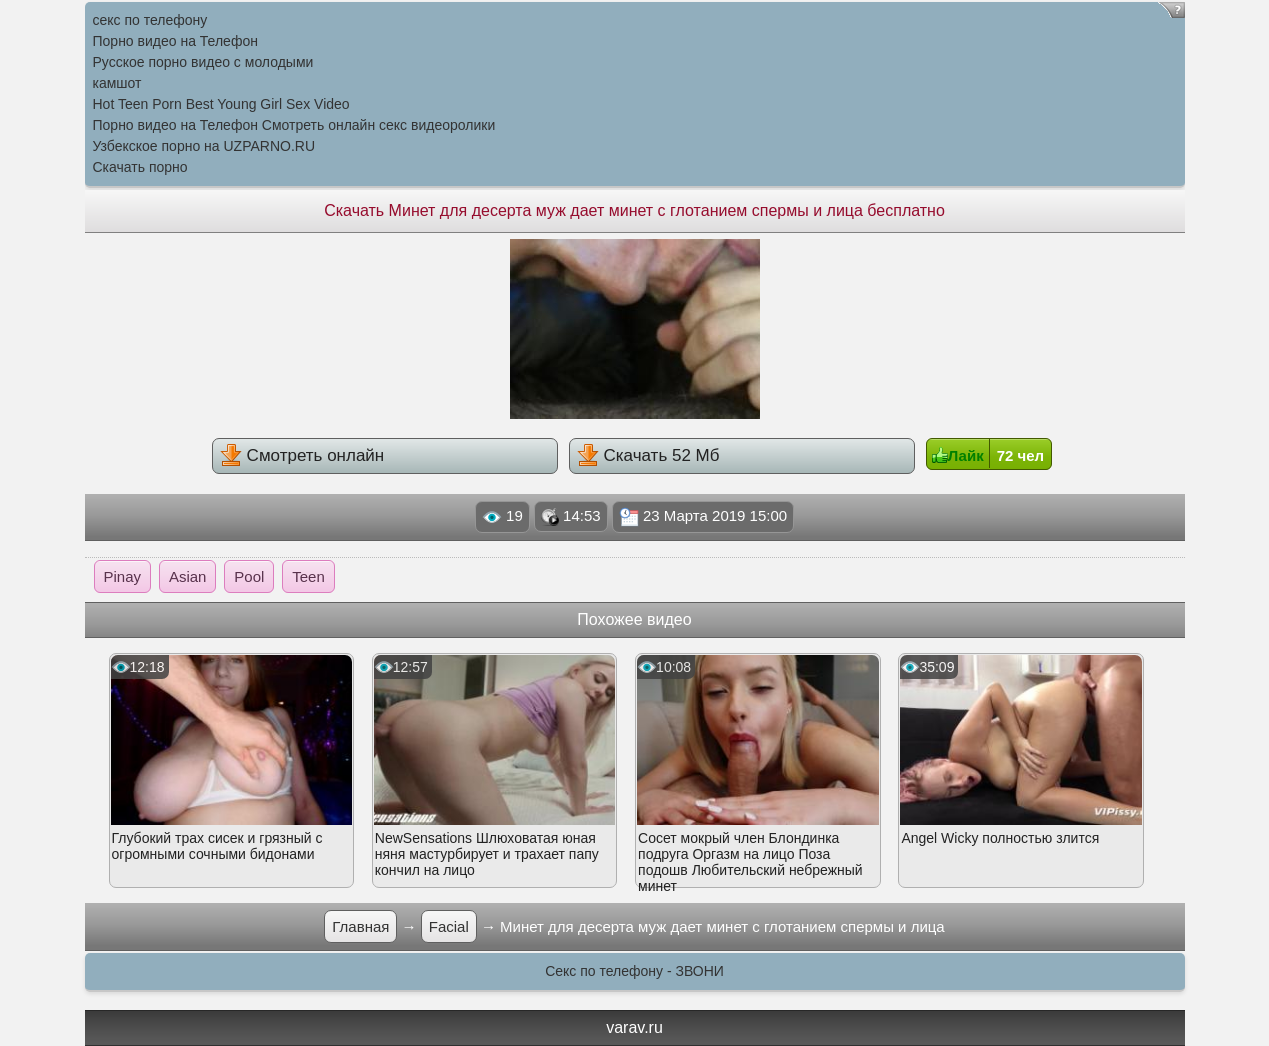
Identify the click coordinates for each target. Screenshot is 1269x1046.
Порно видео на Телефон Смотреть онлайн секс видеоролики (294, 125)
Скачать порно (140, 167)
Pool (249, 576)
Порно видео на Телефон (175, 41)
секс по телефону (150, 20)
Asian (188, 576)
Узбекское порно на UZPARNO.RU (204, 146)
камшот (117, 83)
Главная (360, 926)
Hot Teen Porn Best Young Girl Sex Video (221, 104)
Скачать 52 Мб (648, 455)
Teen (308, 576)
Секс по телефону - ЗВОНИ (634, 971)
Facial (449, 926)
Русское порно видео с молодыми (203, 62)
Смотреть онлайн (302, 455)
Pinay (123, 576)
